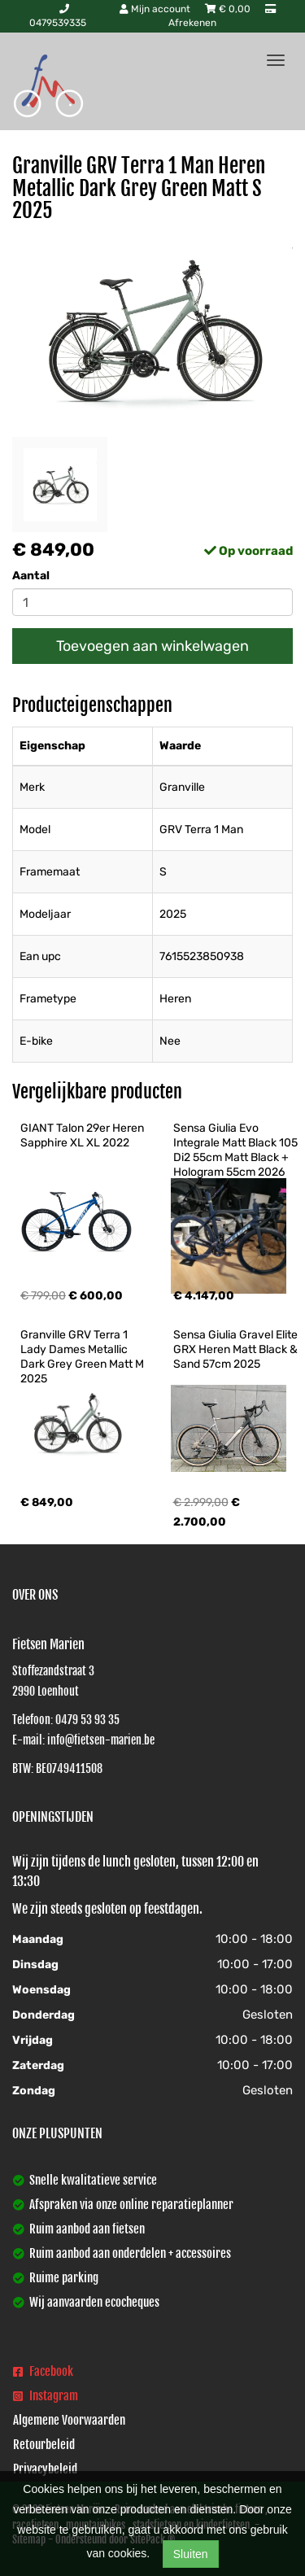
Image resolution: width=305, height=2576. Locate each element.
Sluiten (190, 2554)
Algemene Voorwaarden (69, 2420)
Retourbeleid (44, 2444)
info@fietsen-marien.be (101, 1740)
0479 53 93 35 (87, 1720)
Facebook (43, 2371)
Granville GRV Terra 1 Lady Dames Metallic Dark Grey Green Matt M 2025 (83, 1357)
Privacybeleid (45, 2469)
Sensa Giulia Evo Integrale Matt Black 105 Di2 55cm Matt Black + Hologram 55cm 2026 (236, 1150)
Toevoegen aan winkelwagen (152, 646)
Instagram (45, 2396)
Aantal (31, 576)
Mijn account (156, 9)
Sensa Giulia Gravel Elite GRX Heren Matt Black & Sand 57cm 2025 (236, 1349)
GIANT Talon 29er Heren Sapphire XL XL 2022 (83, 1135)
